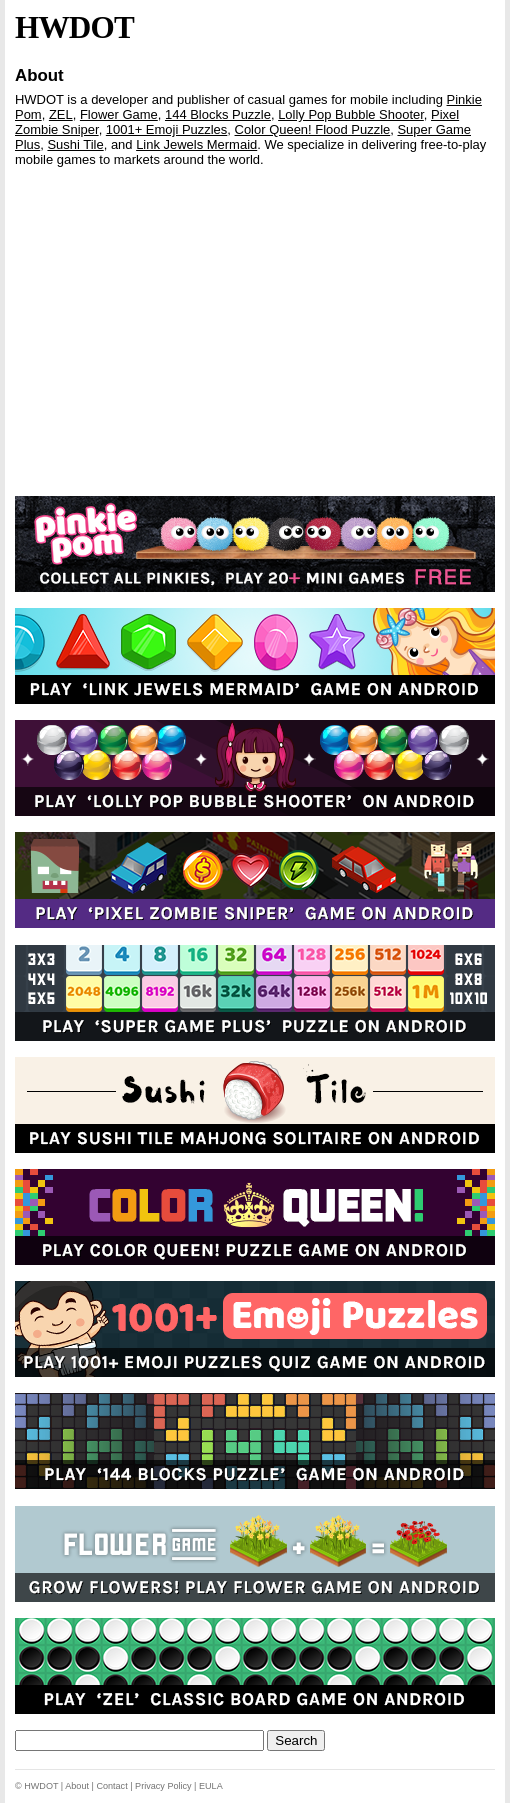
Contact (111, 1786)
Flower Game (119, 114)
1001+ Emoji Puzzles (166, 129)
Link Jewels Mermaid (196, 144)
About (39, 75)
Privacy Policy (163, 1786)
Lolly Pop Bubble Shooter (351, 114)
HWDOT (74, 27)
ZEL (61, 114)
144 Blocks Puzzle (218, 114)
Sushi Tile (75, 144)
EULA (211, 1786)
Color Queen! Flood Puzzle (313, 129)
